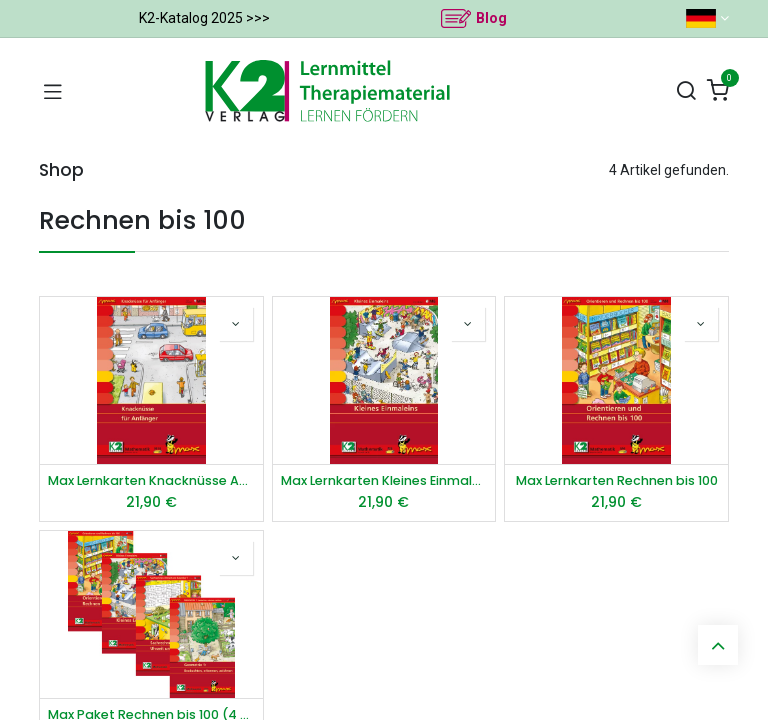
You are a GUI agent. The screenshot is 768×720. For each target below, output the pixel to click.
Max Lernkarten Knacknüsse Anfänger (151, 480)
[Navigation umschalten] (53, 91)
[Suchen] (686, 91)
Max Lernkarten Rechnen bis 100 (617, 480)
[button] (236, 324)
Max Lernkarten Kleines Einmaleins (384, 480)
